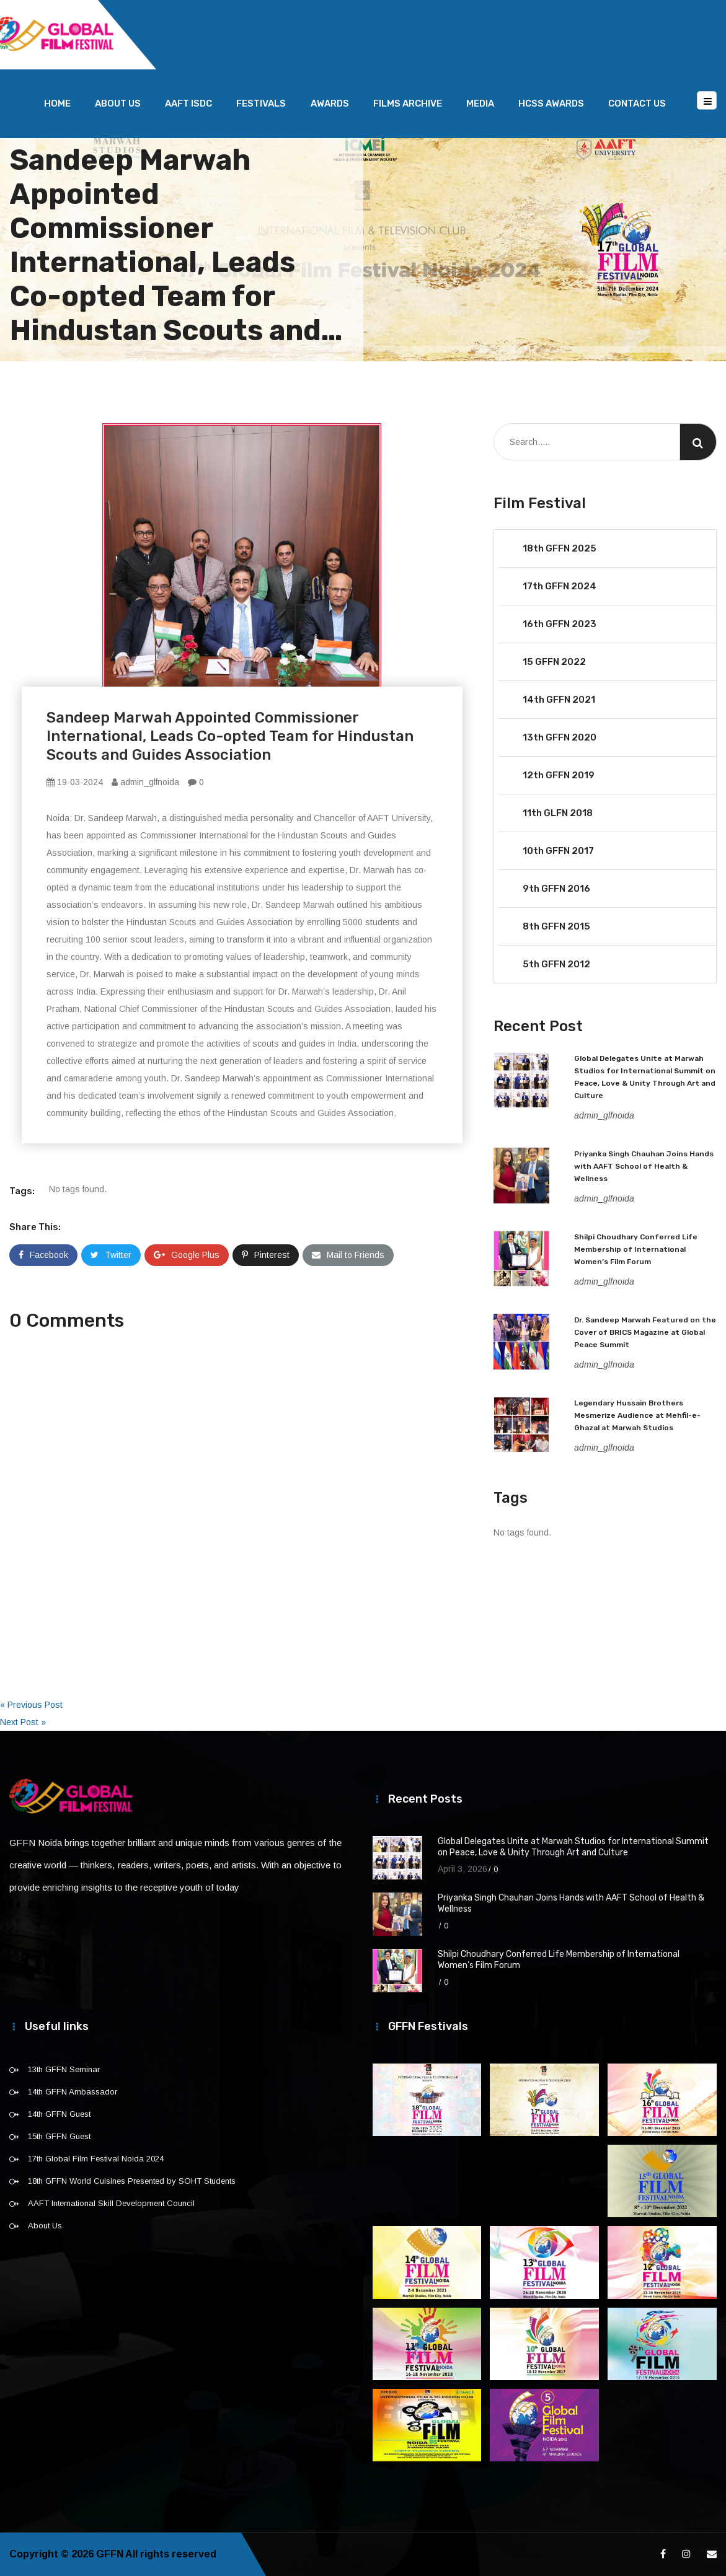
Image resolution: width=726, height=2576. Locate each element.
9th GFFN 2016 (556, 888)
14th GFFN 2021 (559, 699)
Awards (330, 103)
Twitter (111, 1255)
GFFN (109, 2554)
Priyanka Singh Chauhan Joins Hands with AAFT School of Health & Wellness (644, 1166)
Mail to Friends (348, 1255)
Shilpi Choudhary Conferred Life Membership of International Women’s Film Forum (635, 1249)
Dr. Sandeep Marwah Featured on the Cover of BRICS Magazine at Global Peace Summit (645, 1332)
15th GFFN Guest (59, 2136)
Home (57, 103)
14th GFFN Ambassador (72, 2091)
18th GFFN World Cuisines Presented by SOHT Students (132, 2181)
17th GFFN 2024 (559, 586)
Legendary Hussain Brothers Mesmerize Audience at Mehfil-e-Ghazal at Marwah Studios (637, 1415)
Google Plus (186, 1255)
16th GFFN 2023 (559, 624)
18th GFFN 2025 (559, 548)
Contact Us (637, 103)
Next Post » (23, 1722)
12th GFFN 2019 (559, 775)
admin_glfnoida (145, 782)
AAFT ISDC (188, 103)
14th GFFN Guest (59, 2114)
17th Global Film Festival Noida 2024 (96, 2158)
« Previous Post (31, 1705)
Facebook (43, 1255)
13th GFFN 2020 (559, 737)
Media (480, 103)
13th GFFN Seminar (64, 2069)
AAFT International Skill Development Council (111, 2203)
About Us (118, 103)
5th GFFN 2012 (556, 964)
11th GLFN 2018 (558, 813)
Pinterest (266, 1255)
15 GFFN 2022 (554, 661)
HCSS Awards (551, 103)
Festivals (261, 103)
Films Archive (407, 103)
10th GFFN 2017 (558, 850)
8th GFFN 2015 (556, 926)
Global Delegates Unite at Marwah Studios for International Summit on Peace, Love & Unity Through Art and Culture (573, 1847)
